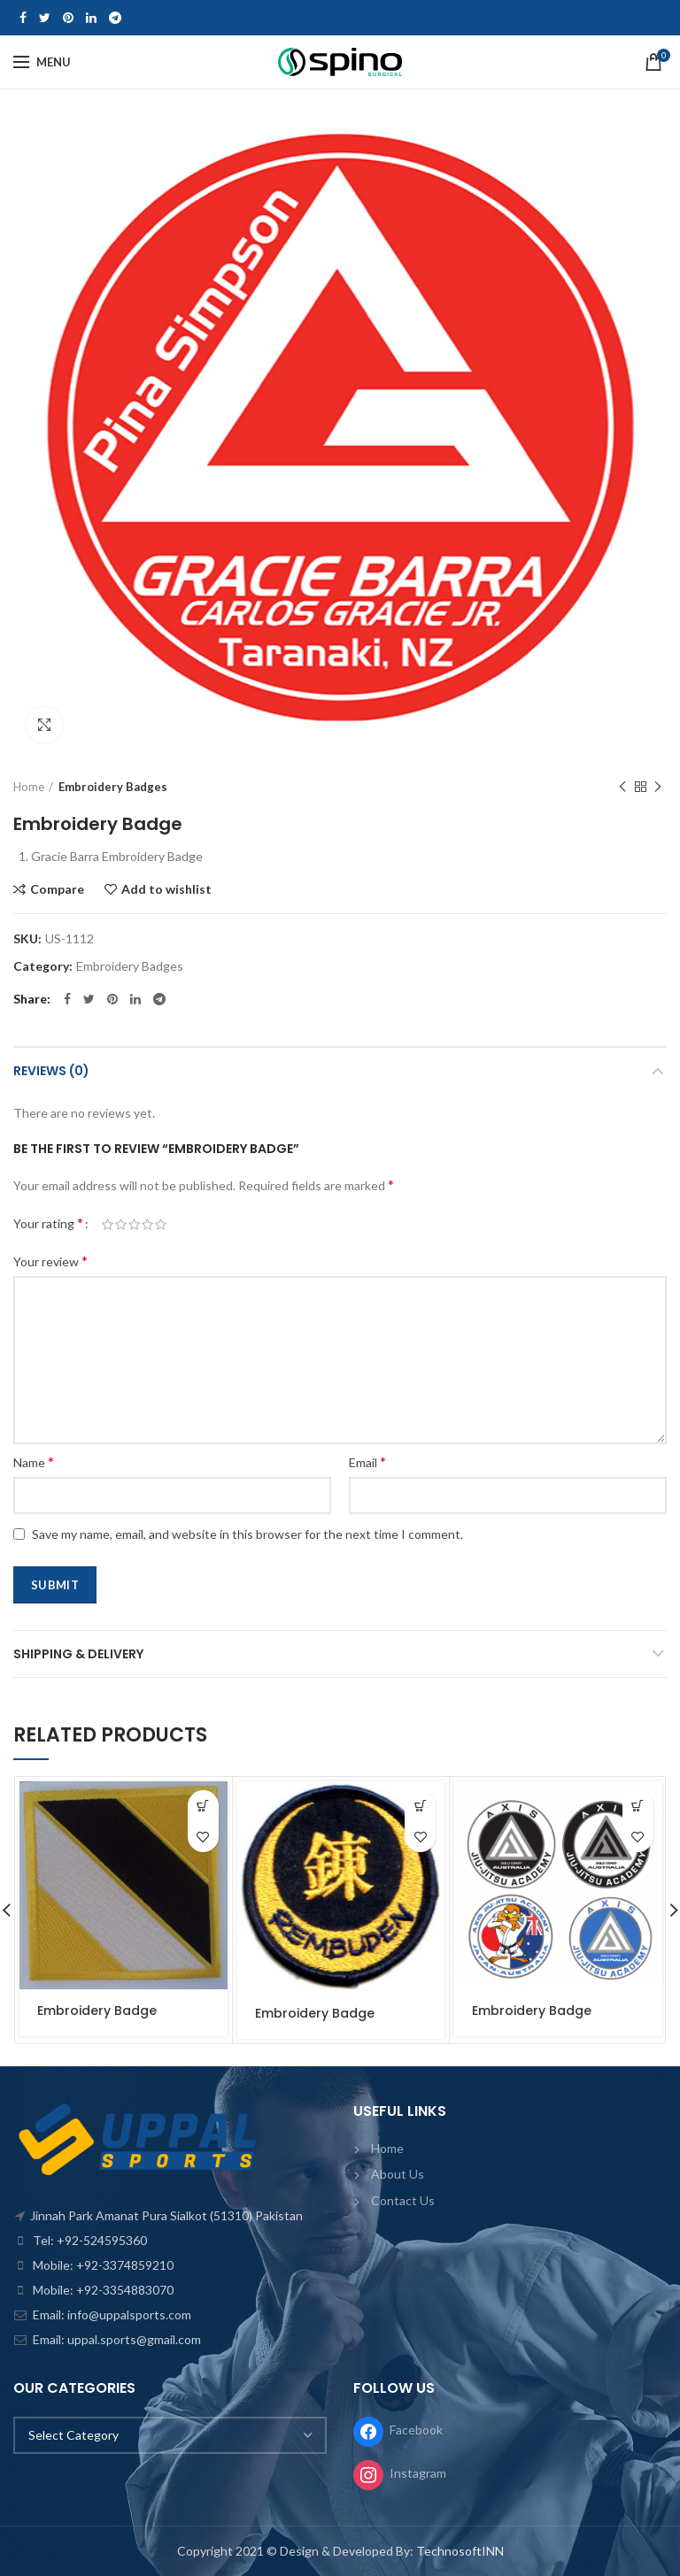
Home (28, 787)
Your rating (48, 1222)
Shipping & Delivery (78, 1654)
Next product (658, 787)
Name (33, 1461)
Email (367, 1461)
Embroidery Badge (97, 2011)
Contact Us (403, 2200)
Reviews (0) (51, 1071)
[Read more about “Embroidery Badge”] (203, 1805)
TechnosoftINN (460, 2550)
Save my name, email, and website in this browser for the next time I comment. (247, 1534)
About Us (397, 2173)
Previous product (622, 787)
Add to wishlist (166, 889)
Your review (50, 1260)
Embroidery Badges (112, 787)
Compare (57, 889)
